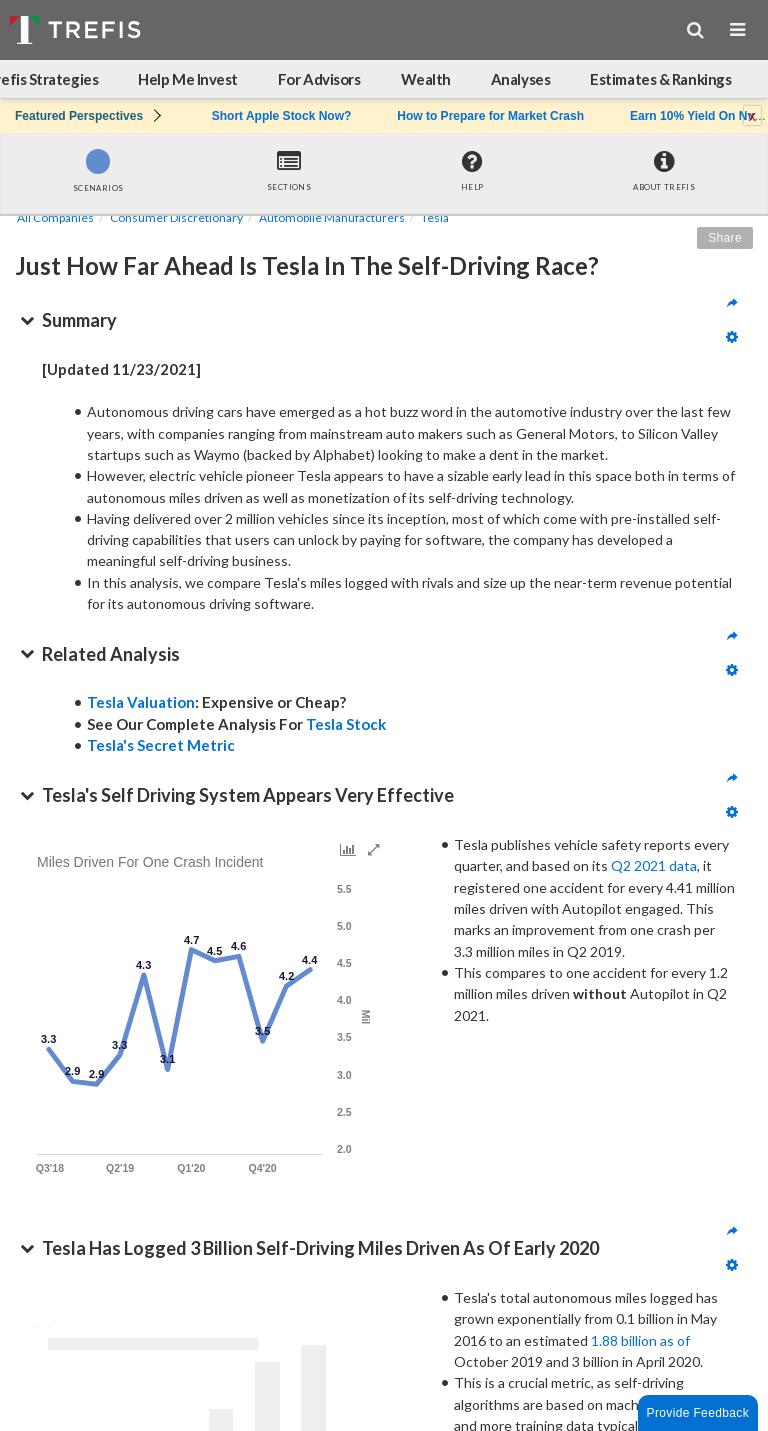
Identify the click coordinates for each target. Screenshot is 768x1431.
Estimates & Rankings (660, 79)
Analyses (520, 79)
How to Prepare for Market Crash (490, 116)
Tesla (435, 217)
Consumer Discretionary (176, 217)
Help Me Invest (188, 79)
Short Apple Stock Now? (282, 116)
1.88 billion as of (640, 1340)
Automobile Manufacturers (332, 217)
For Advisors (319, 79)
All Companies (55, 217)
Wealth (426, 79)
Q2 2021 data (654, 865)
